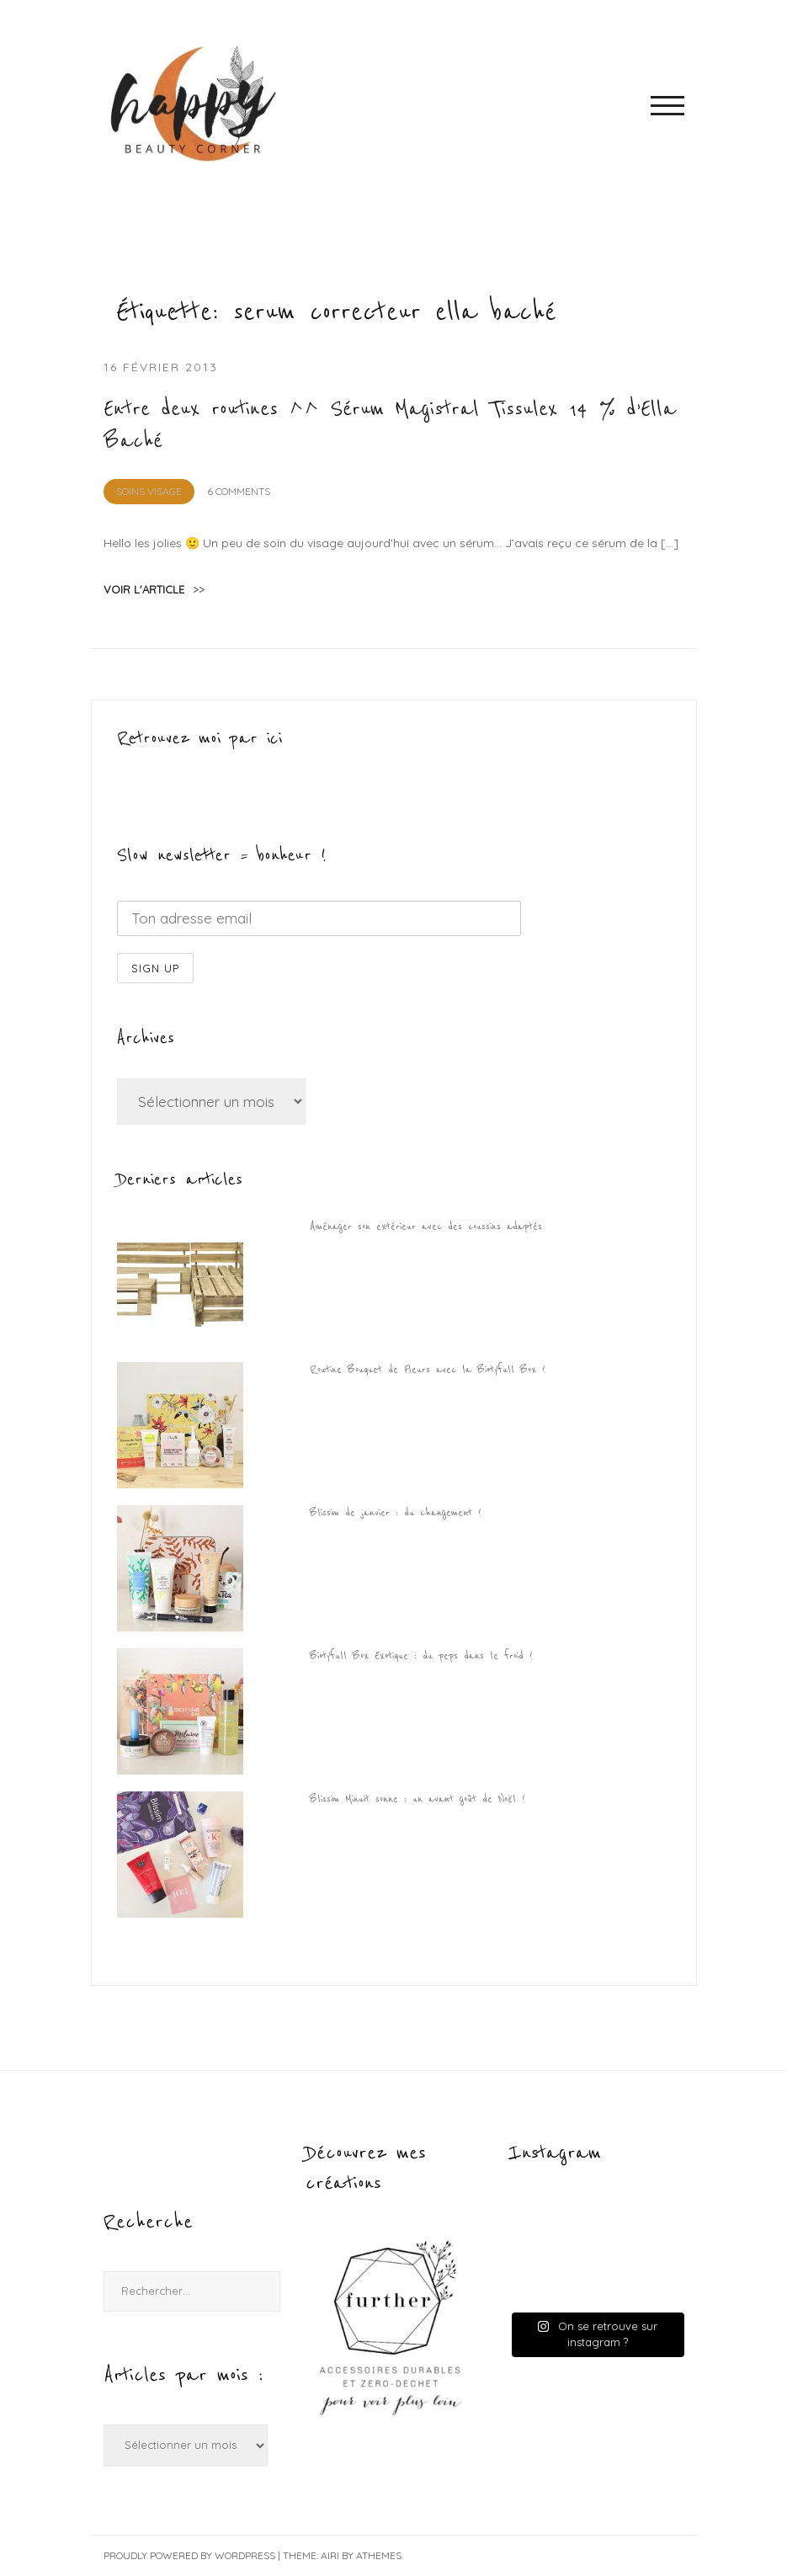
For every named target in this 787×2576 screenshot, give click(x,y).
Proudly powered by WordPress (189, 2555)
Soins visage (149, 491)
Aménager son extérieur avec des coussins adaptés (426, 1226)
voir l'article (154, 589)
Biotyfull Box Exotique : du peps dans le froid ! (421, 1656)
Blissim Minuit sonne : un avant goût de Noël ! (417, 1799)
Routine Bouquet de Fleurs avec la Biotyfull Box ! (427, 1369)
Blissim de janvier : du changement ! (395, 1513)
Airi (330, 2555)
